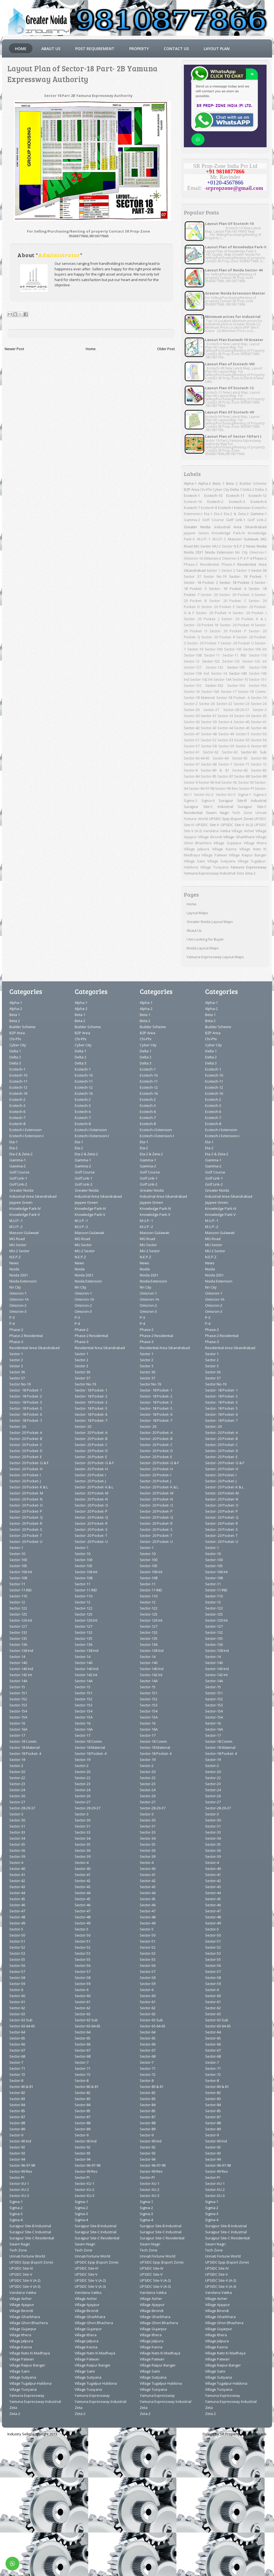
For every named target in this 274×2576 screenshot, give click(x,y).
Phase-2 (260, 558)
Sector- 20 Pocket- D (25, 1450)
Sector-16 (192, 691)
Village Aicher (243, 830)
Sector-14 (219, 673)
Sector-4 (225, 721)
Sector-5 (242, 733)
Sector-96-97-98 (201, 788)
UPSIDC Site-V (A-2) (237, 824)
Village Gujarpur (227, 842)
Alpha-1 (190, 483)
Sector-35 (259, 715)
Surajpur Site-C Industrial (208, 806)
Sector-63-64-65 (196, 758)
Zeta (240, 873)
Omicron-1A (193, 558)
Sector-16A (210, 691)
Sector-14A (223, 679)
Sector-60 (259, 746)
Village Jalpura (196, 848)
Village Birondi (210, 836)
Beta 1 (218, 483)
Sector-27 (211, 709)
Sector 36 (259, 570)
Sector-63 (230, 752)
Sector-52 (208, 739)
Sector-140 (238, 673)
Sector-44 (225, 727)
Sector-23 (241, 703)
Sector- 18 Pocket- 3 (236, 582)
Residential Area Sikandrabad (34, 1347)
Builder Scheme (253, 483)
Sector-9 (191, 782)
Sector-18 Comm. (252, 691)
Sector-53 (225, 739)
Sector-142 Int (201, 679)
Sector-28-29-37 (236, 709)
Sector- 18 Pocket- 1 (248, 576)
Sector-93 (246, 782)
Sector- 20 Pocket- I (250, 612)
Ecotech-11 (235, 495)
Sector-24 (259, 703)
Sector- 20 (209, 594)
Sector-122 (211, 661)
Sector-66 (259, 758)
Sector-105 (233, 649)
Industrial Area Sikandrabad (240, 526)
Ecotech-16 (193, 501)
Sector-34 (242, 715)
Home (20, 48)
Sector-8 (191, 770)
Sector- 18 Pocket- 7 (25, 1420)
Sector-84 (192, 776)
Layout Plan (217, 48)
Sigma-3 (190, 800)
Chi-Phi (206, 489)
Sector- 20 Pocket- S (25, 1529)
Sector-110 (258, 655)
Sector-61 (192, 752)
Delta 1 (236, 489)
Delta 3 (261, 489)
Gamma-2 (192, 519)
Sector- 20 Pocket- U (237, 643)
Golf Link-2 (257, 519)
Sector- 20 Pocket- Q (26, 1517)
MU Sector (202, 546)
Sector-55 (242, 739)
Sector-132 (214, 667)
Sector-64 (221, 758)
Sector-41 (259, 721)
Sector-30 (192, 715)
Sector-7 (225, 764)
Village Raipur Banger (248, 855)
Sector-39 (209, 721)
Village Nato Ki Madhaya (29, 2353)
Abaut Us (194, 930)
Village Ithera (255, 842)
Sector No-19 (214, 576)
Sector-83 (259, 770)
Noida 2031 (193, 552)
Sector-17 (229, 691)
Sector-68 (209, 764)
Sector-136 (258, 667)
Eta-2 (218, 513)
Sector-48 (209, 733)
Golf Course (213, 519)
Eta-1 (208, 513)
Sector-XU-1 (19, 2183)
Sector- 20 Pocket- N (237, 624)
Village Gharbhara (238, 836)
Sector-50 (259, 733)
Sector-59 (226, 746)
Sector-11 (212, 655)
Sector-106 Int (255, 649)
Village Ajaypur (21, 2304)
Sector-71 (241, 764)
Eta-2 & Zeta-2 (236, 513)
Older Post (166, 348)
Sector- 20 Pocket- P (227, 630)
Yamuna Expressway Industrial (209, 873)
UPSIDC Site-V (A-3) (24, 2286)
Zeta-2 (250, 873)
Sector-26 (192, 709)
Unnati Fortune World (27, 2256)
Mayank (260, 2433)
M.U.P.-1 (203, 539)
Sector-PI (246, 788)
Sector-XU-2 (203, 794)
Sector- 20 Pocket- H (213, 612)
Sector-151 (258, 679)
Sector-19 (259, 697)
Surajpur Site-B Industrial (243, 800)
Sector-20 (207, 703)
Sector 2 (228, 570)
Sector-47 (192, 733)
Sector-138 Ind (196, 673)
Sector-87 (225, 776)
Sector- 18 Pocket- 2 (201, 582)
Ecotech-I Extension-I (26, 1135)
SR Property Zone (234, 2433)
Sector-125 (231, 661)
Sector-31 (208, 715)
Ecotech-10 (213, 495)
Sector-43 (208, 727)
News (251, 546)
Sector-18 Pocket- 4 (232, 697)
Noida (262, 546)
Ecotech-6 (259, 501)
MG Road (17, 1238)
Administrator (59, 255)
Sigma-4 (207, 800)
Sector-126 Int (254, 661)
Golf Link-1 (235, 519)
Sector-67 (192, 764)
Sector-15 (240, 679)
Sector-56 (259, 739)
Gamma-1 (258, 513)
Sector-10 (195, 649)
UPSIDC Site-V (207, 824)
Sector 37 (192, 576)
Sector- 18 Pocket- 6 (227, 588)
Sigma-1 (244, 794)
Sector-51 (192, 739)
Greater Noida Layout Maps (210, 921)
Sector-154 (236, 685)
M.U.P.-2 (219, 539)
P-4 (249, 558)
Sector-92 (229, 782)
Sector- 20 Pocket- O (26, 1505)
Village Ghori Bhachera (28, 2322)
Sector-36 (192, 721)
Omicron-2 (212, 558)
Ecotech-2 (215, 501)
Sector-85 (208, 776)
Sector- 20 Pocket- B (25, 1438)
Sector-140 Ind (21, 1668)
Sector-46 (259, 727)
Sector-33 (225, 715)
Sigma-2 (260, 794)
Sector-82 (240, 770)
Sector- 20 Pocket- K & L (244, 618)
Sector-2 (191, 703)
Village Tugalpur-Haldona (30, 2383)
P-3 (243, 558)
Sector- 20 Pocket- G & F (29, 1462)
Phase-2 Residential (201, 564)
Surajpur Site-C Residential (31, 2237)
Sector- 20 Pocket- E (218, 606)
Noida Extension (219, 552)
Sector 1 (213, 570)
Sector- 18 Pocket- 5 (25, 1408)
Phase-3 (228, 564)
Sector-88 (242, 776)
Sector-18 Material (199, 697)
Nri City (241, 552)
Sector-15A (258, 685)
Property (139, 48)
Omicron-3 (230, 558)
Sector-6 (242, 746)
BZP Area (191, 489)
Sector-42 (192, 727)
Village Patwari (214, 855)
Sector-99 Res (226, 788)
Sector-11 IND (234, 655)
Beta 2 (232, 483)
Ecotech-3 (237, 501)
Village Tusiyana (214, 867)
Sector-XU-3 (225, 794)
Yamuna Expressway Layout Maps (215, 956)
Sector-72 (259, 764)
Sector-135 (236, 667)
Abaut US (50, 48)
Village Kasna (224, 848)
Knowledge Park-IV (228, 532)
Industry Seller (19, 2433)
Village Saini (194, 861)
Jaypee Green (196, 532)
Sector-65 (240, 758)
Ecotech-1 (192, 495)
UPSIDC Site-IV (21, 2268)
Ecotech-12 (258, 495)
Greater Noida (197, 526)
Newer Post (14, 348)
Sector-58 (209, 746)
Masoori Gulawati (243, 539)
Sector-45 (242, 727)
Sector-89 (259, 776)
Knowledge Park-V (24, 1214)
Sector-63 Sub (254, 752)
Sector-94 (17, 2159)
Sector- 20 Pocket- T (203, 643)
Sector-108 (193, 655)
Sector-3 (260, 709)
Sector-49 (226, 733)
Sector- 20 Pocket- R (218, 637)
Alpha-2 (204, 483)
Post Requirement (94, 48)
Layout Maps (197, 912)
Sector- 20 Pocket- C (227, 600)
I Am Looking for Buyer (205, 939)
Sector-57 (192, 746)
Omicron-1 (258, 552)
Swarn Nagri (217, 812)
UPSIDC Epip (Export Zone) (231, 818)
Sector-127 (193, 667)
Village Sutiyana (221, 861)
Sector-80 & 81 (215, 770)
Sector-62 (211, 752)
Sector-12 (192, 661)
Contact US (176, 48)
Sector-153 (214, 685)
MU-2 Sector (222, 546)
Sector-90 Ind (209, 782)
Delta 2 (248, 489)
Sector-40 (241, 721)
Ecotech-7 (192, 507)
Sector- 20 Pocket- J (201, 618)
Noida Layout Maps (203, 948)
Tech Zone (242, 812)
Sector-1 (16, 1547)
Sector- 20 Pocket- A (236, 594)
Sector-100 (213, 649)
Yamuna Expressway (248, 867)
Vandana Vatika (216, 830)
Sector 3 (243, 570)
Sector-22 (224, 703)
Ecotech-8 (209, 507)
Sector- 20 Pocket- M (201, 624)
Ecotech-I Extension (234, 507)
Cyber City (221, 489)
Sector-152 (193, 685)
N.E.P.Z (239, 546)
